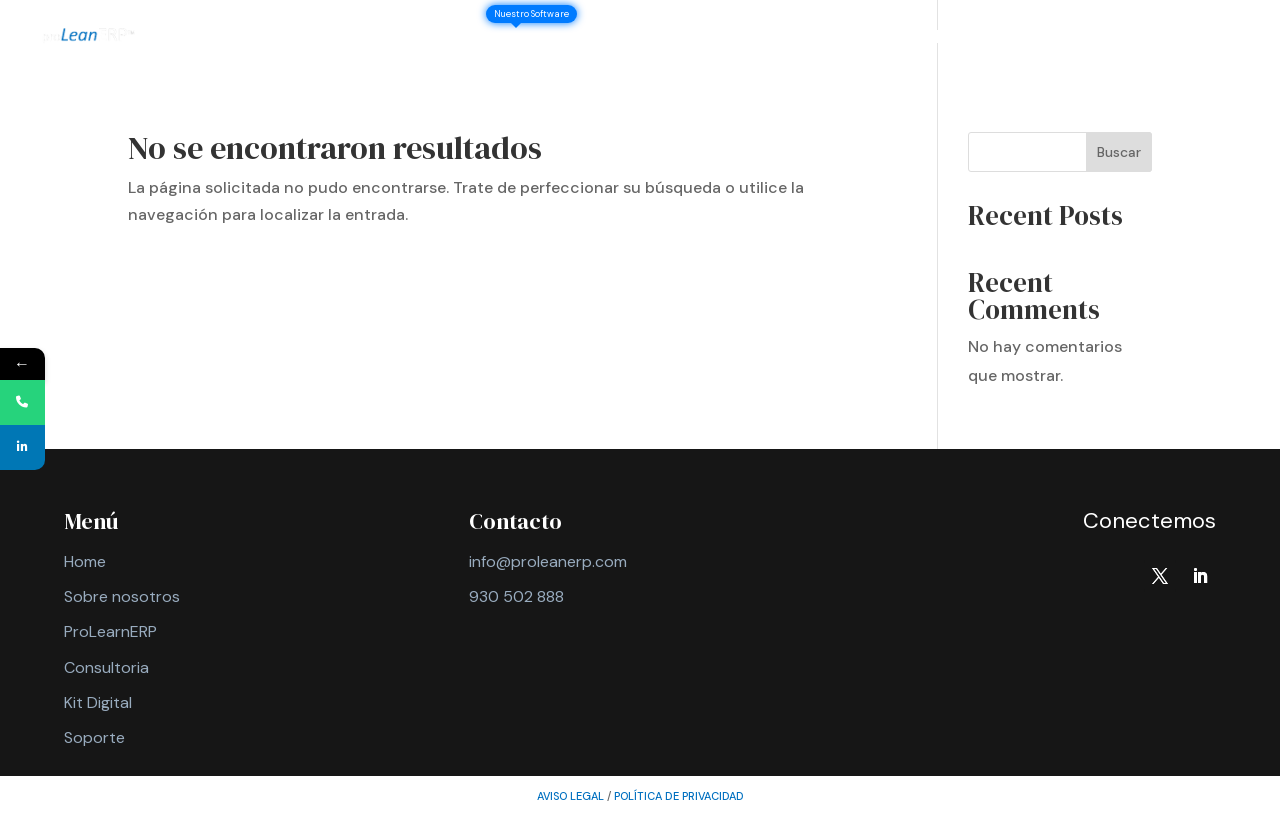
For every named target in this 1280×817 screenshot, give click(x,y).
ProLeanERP (550, 39)
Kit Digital (98, 702)
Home (85, 561)
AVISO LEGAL (570, 796)
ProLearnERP (110, 631)
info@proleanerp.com (548, 561)
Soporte (1146, 39)
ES (1217, 39)
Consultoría (674, 39)
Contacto (1044, 39)
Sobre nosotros (409, 39)
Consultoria (106, 667)
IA (835, 39)
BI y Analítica (923, 39)
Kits (765, 39)
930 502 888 (516, 596)
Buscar (1119, 152)
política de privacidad (679, 796)
